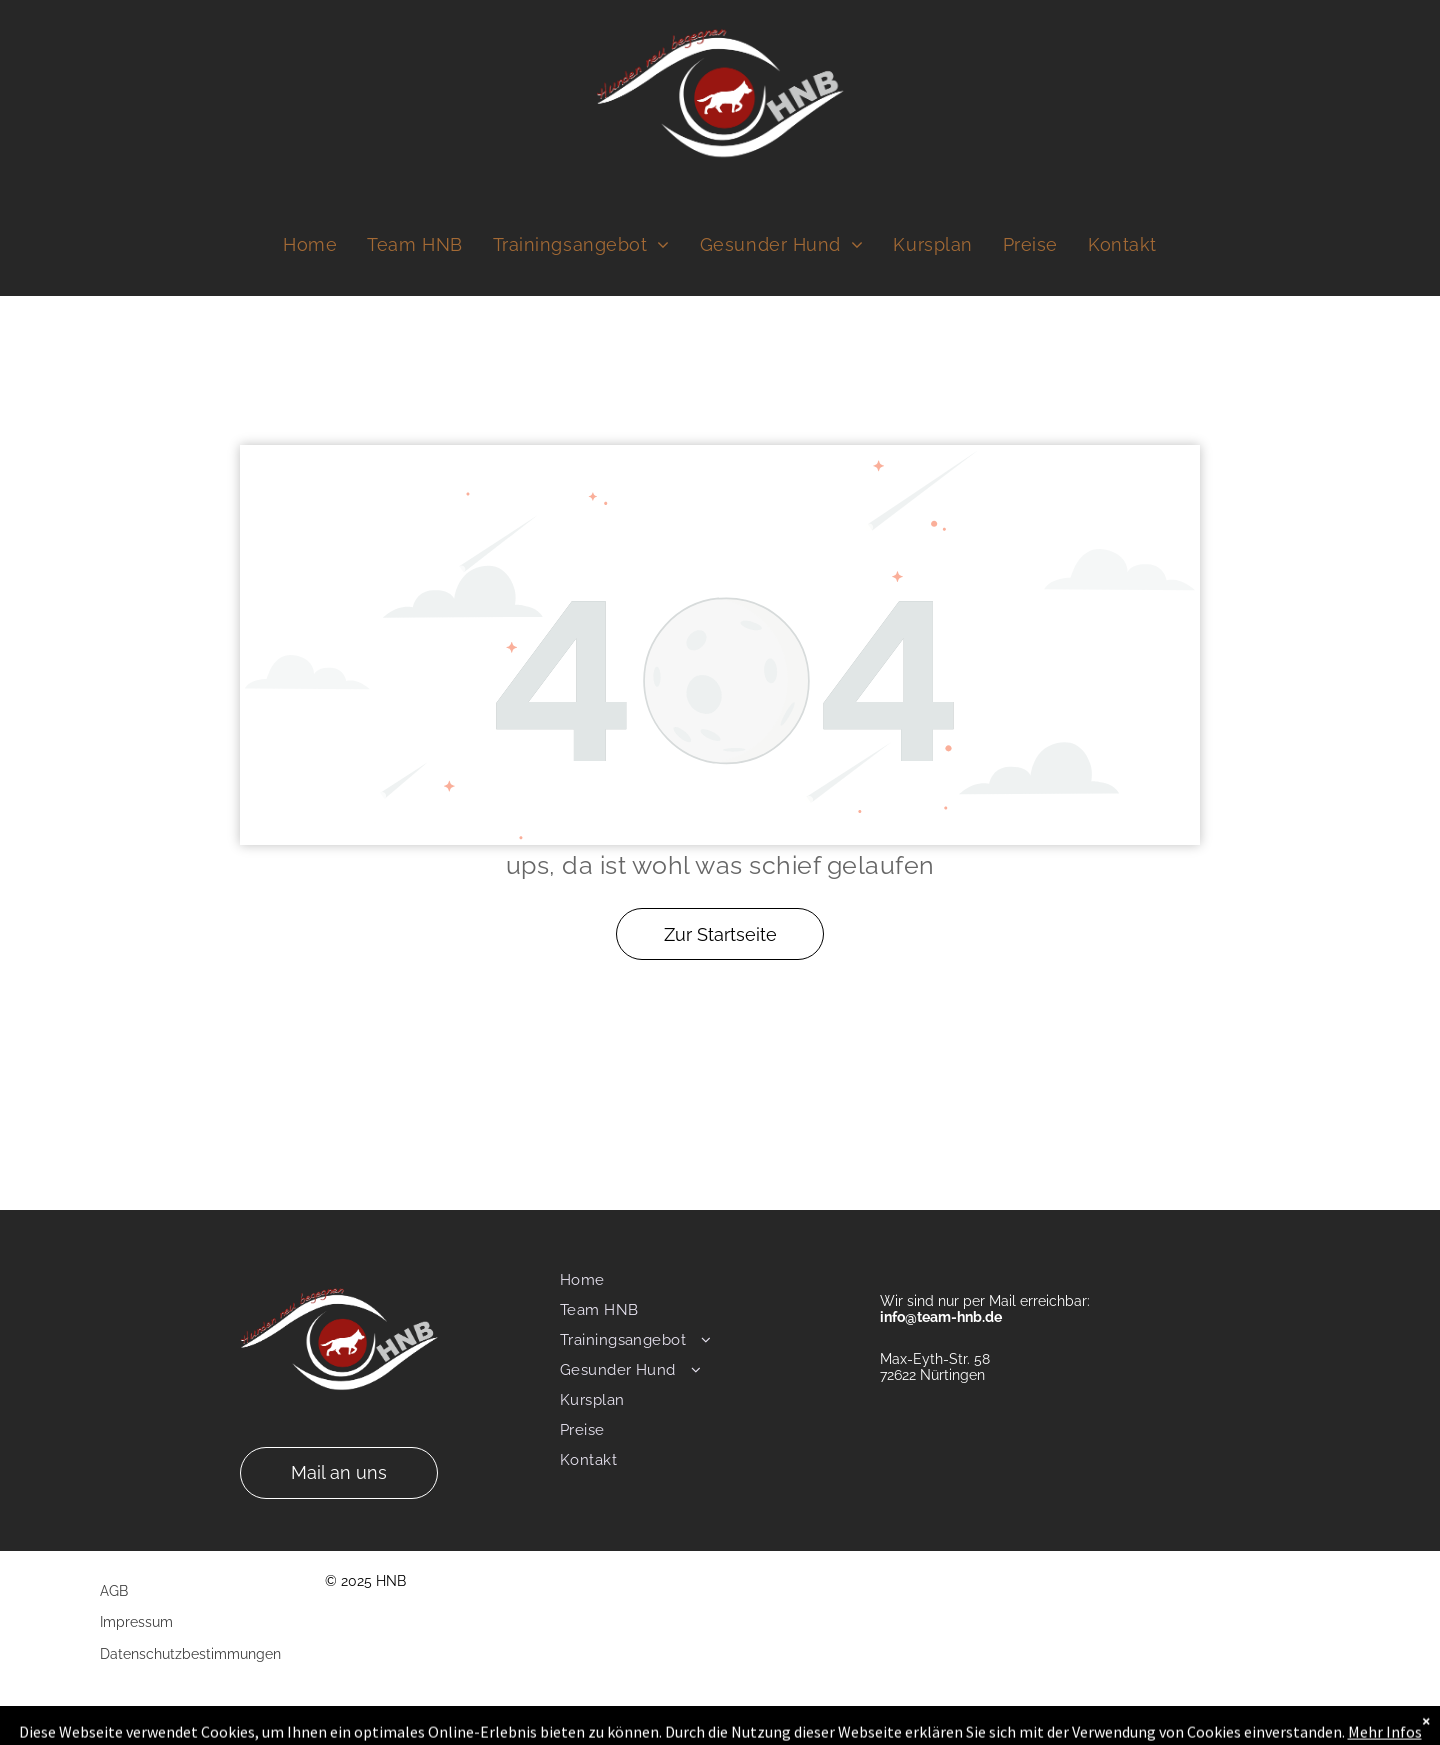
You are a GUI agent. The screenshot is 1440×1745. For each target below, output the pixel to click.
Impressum (136, 1622)
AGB (114, 1591)
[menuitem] (310, 245)
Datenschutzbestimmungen (190, 1654)
